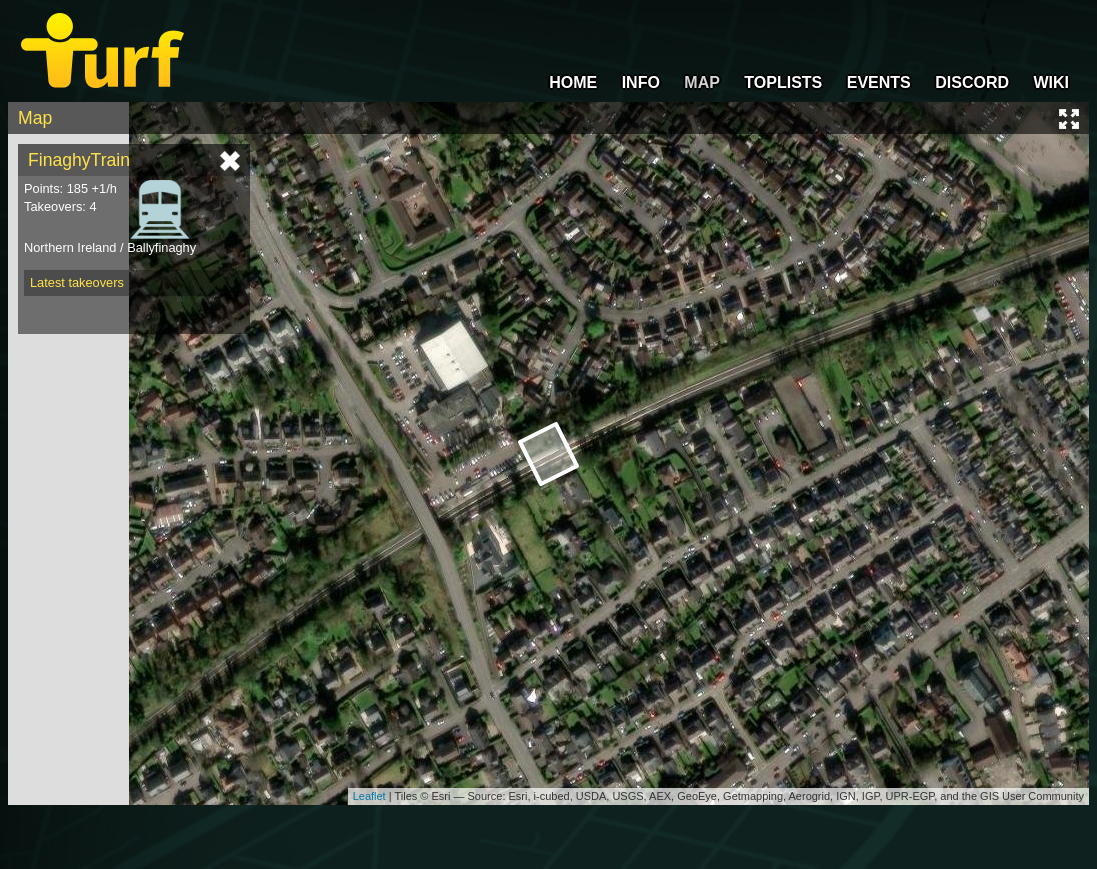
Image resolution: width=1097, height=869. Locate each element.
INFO (641, 82)
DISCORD (972, 82)
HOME (573, 82)
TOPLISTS (783, 82)
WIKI (1051, 82)
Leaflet (369, 796)
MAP (702, 82)
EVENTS (879, 82)
